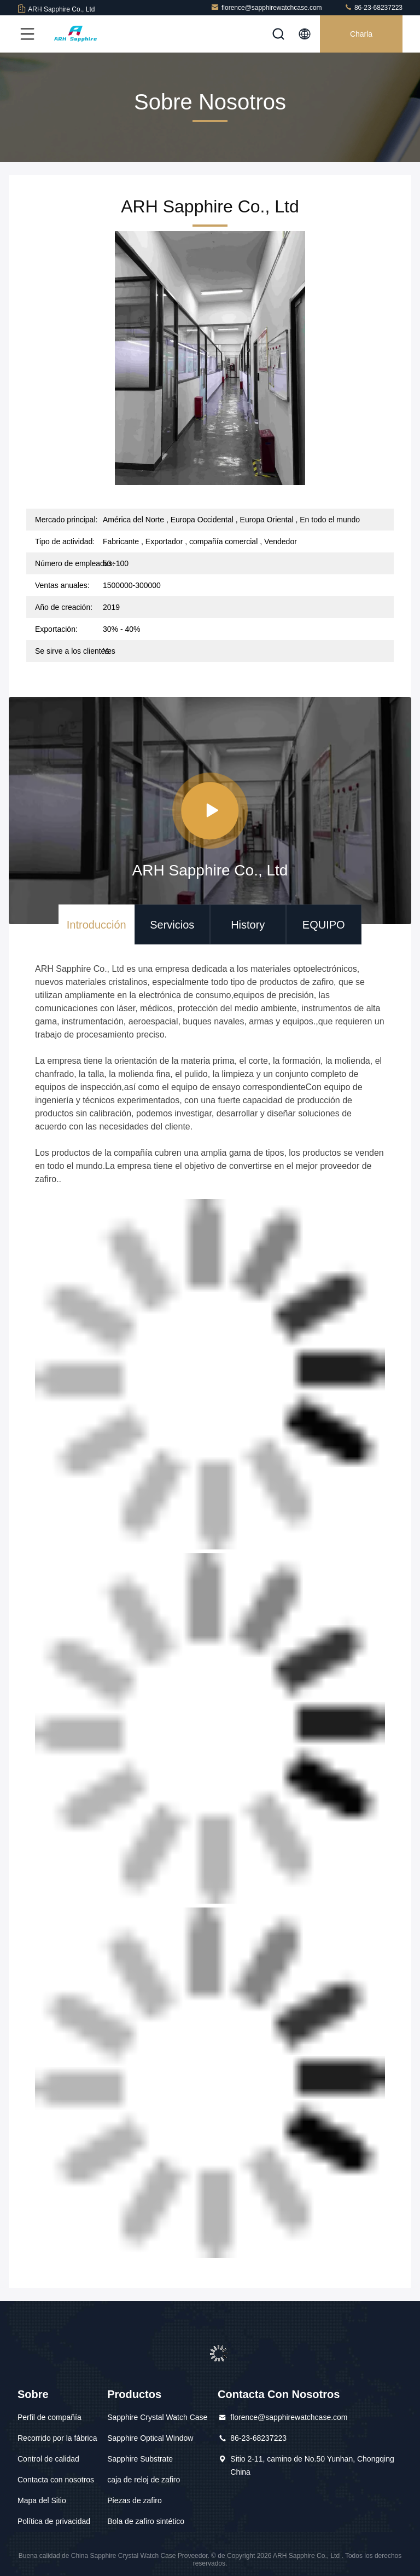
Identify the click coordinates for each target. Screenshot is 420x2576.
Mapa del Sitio (42, 2500)
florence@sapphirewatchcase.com (266, 7)
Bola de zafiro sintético (145, 2521)
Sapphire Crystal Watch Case (157, 2417)
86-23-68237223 (373, 7)
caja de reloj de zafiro (143, 2479)
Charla (361, 34)
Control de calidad (48, 2458)
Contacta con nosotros (56, 2479)
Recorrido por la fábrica (57, 2438)
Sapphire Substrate (140, 2458)
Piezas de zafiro (134, 2500)
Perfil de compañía (49, 2417)
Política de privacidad (54, 2521)
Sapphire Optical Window (150, 2438)
